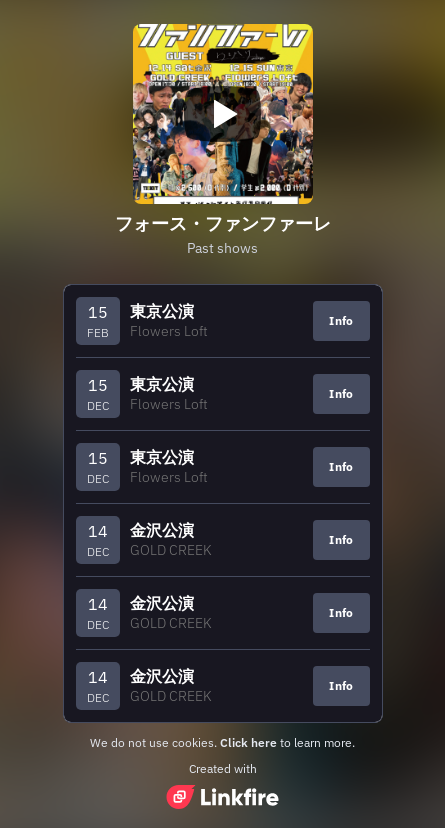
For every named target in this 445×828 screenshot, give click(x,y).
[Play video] (223, 114)
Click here (248, 742)
